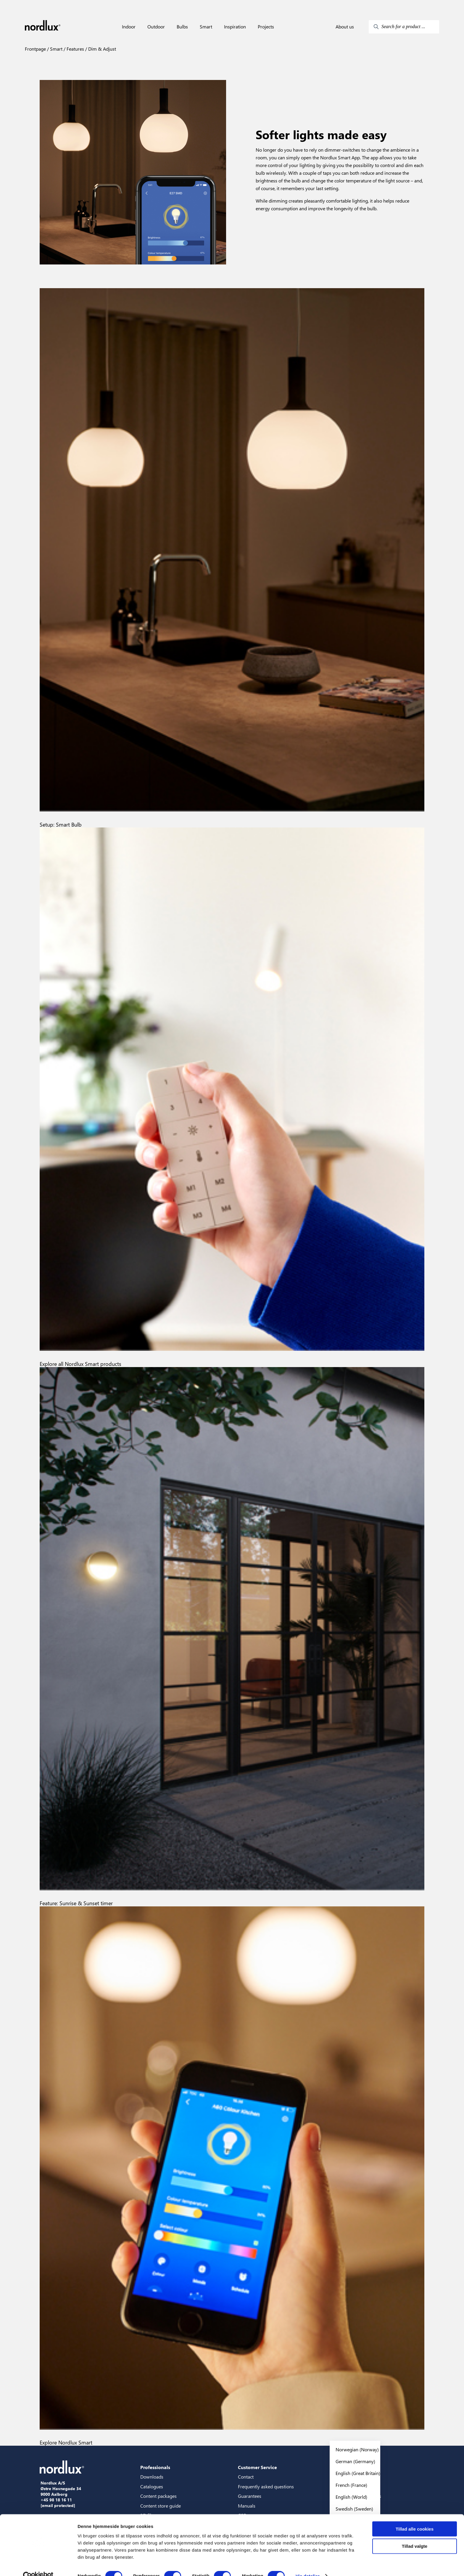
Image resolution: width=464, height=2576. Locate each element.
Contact (246, 2477)
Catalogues (151, 2486)
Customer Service (257, 2467)
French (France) (351, 2485)
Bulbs (182, 26)
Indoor (129, 26)
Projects (266, 26)
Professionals (155, 2467)
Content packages (158, 2496)
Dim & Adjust (101, 49)
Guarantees (249, 2496)
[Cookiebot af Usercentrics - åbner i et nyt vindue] (38, 2564)
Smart (206, 26)
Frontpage (35, 49)
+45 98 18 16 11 (56, 2500)
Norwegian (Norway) (357, 2449)
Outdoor (156, 26)
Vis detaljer (308, 2564)
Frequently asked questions (266, 2486)
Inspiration (235, 26)
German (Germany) (355, 2461)
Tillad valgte (414, 2534)
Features (74, 49)
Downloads (151, 2477)
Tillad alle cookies (415, 2516)
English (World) (351, 2497)
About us (345, 26)
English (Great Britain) (358, 2473)
